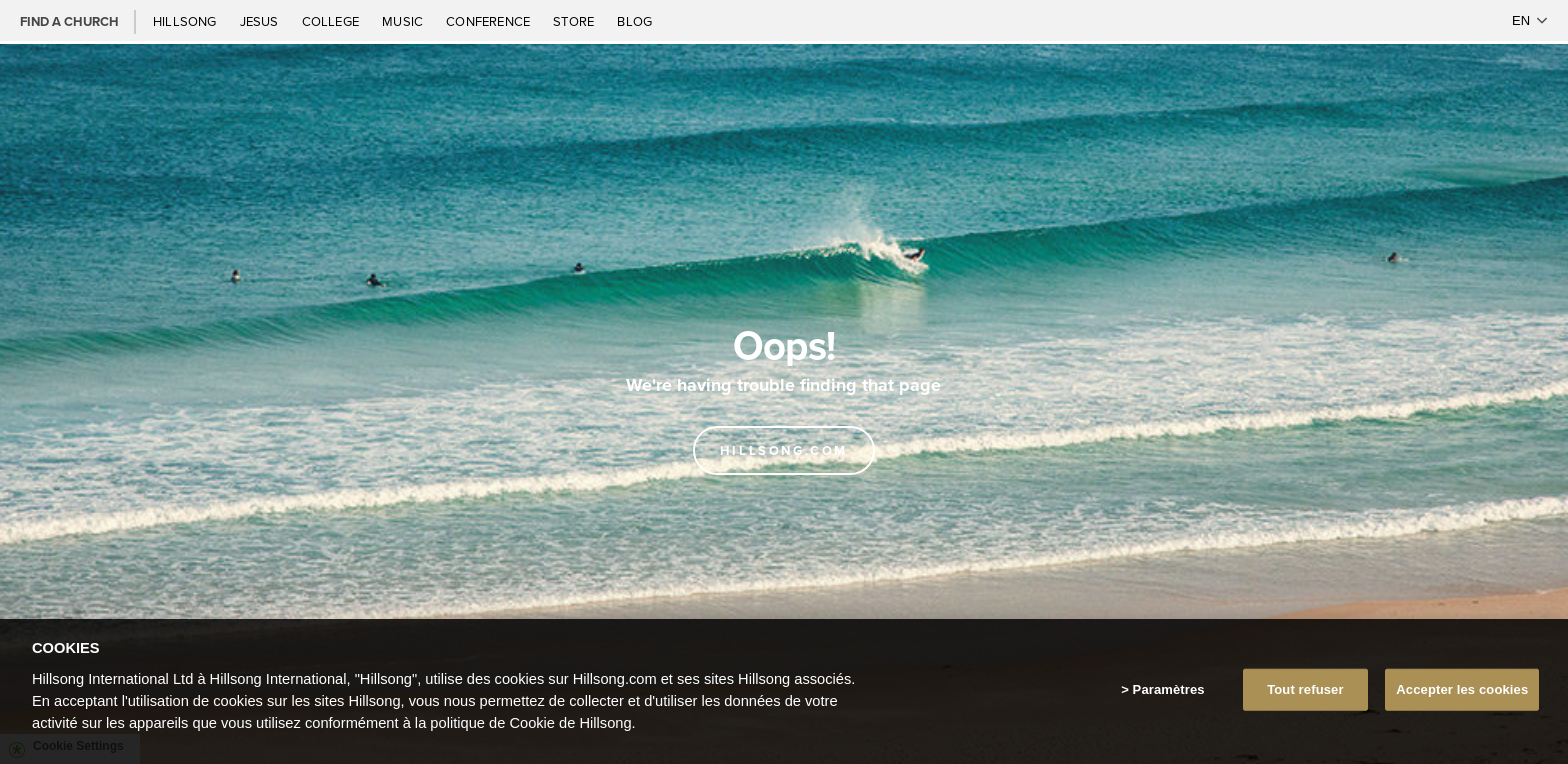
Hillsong (186, 21)
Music (404, 21)
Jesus (261, 21)
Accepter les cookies (1462, 689)
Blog (634, 21)
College (332, 21)
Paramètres (1169, 689)
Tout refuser (1305, 689)
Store (575, 21)
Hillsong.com (784, 450)
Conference (489, 21)
